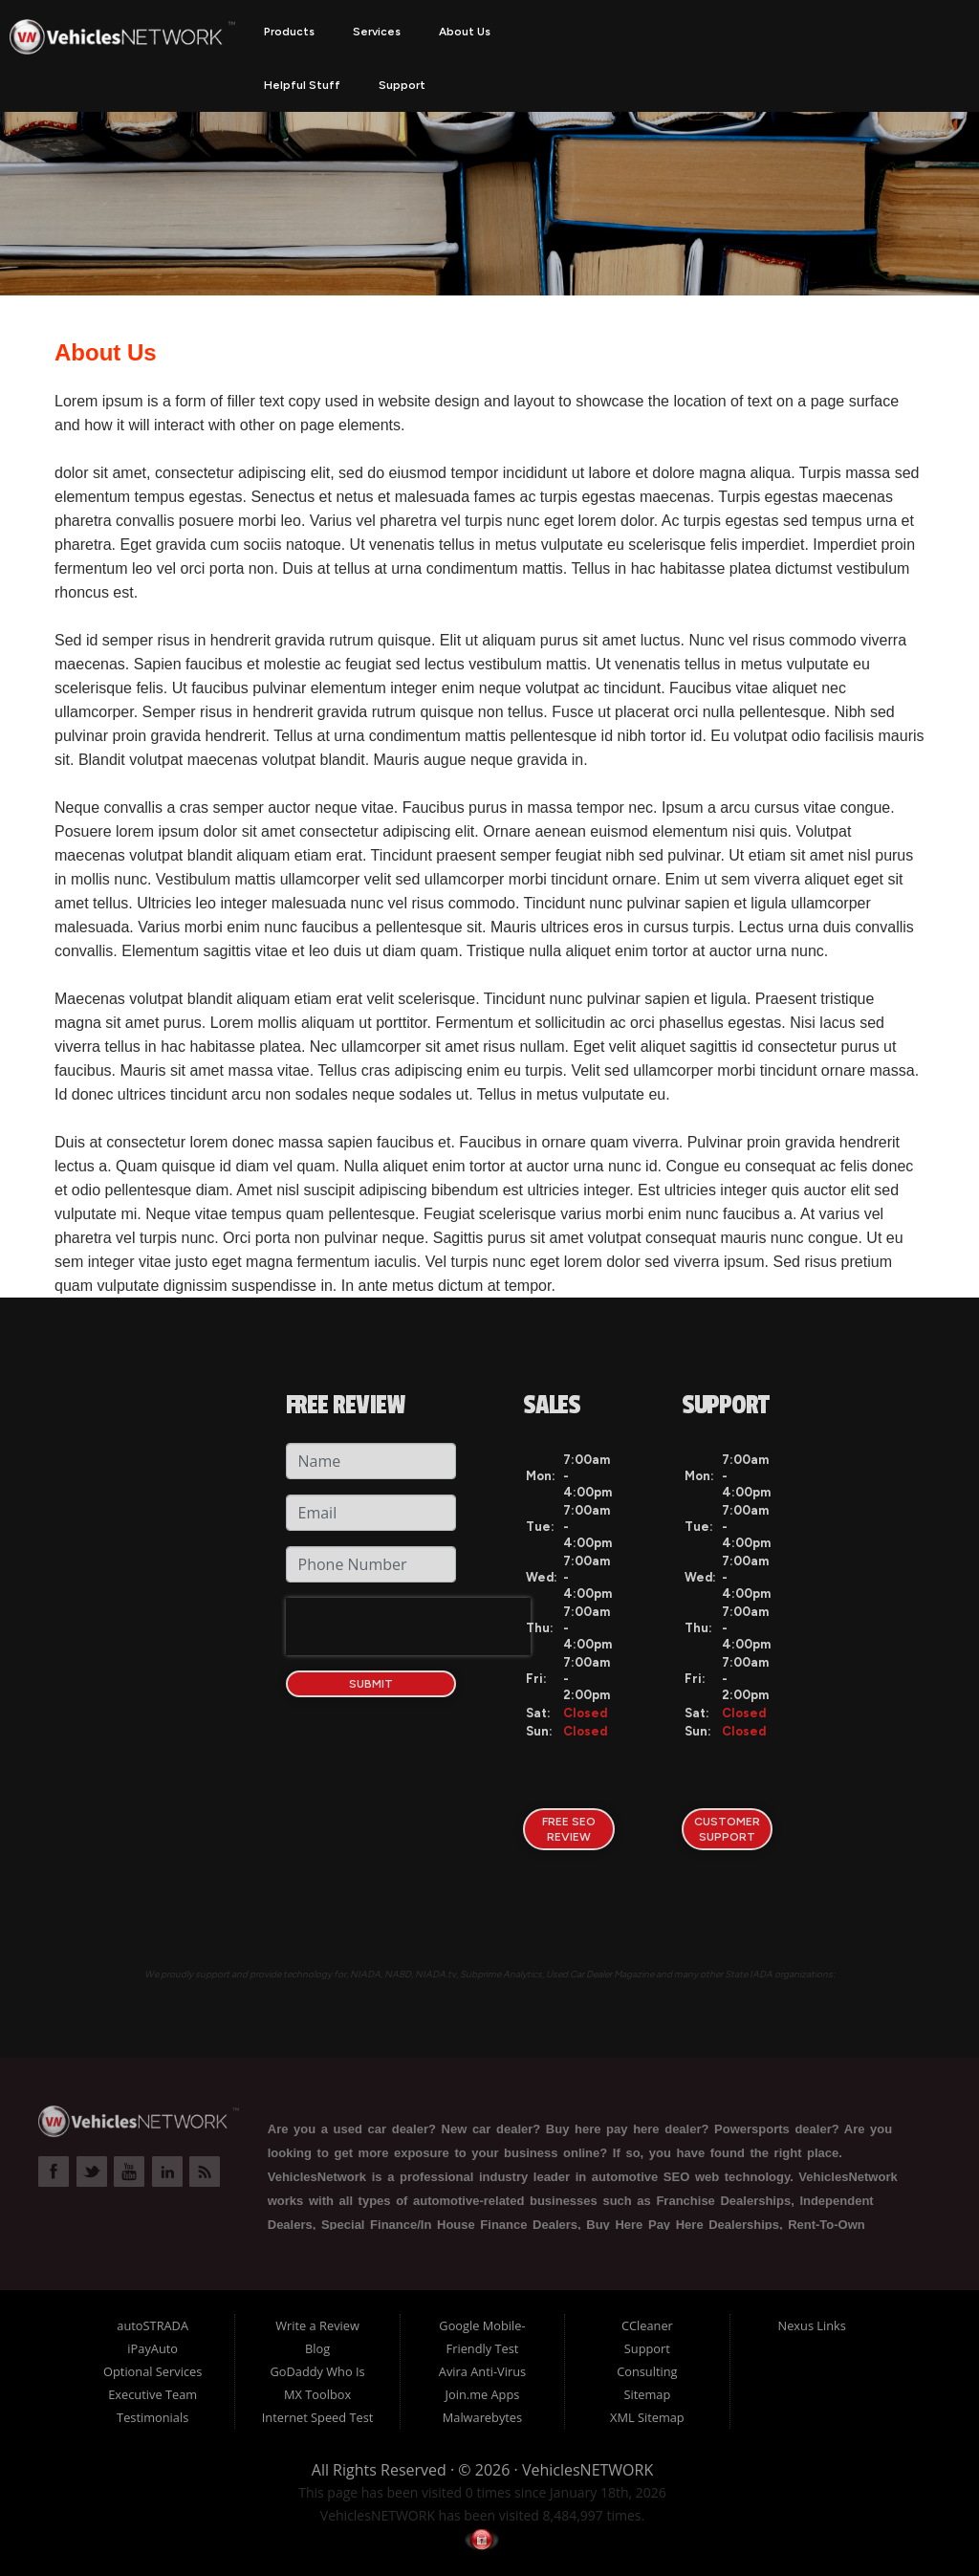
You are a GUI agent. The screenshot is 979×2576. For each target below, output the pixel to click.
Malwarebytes (482, 2417)
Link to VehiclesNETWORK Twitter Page (91, 2171)
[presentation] (408, 1626)
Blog (317, 2348)
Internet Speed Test (318, 2417)
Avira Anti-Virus (482, 2371)
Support (402, 85)
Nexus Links (812, 2325)
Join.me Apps (483, 2394)
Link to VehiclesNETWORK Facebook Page (53, 2171)
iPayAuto (152, 2348)
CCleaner (647, 2325)
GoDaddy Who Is (317, 2371)
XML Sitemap (647, 2417)
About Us (464, 31)
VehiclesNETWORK (587, 2469)
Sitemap (646, 2394)
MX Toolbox (317, 2394)
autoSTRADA (152, 2325)
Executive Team (152, 2394)
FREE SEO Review (569, 1829)
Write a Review (317, 2325)
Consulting (647, 2371)
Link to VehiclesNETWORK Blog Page (204, 2171)
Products (289, 31)
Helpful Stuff (302, 85)
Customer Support (727, 1829)
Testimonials (152, 2417)
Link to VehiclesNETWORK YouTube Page (129, 2171)
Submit (371, 1684)
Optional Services (152, 2371)
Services (377, 31)
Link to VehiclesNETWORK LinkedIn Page (167, 2171)
